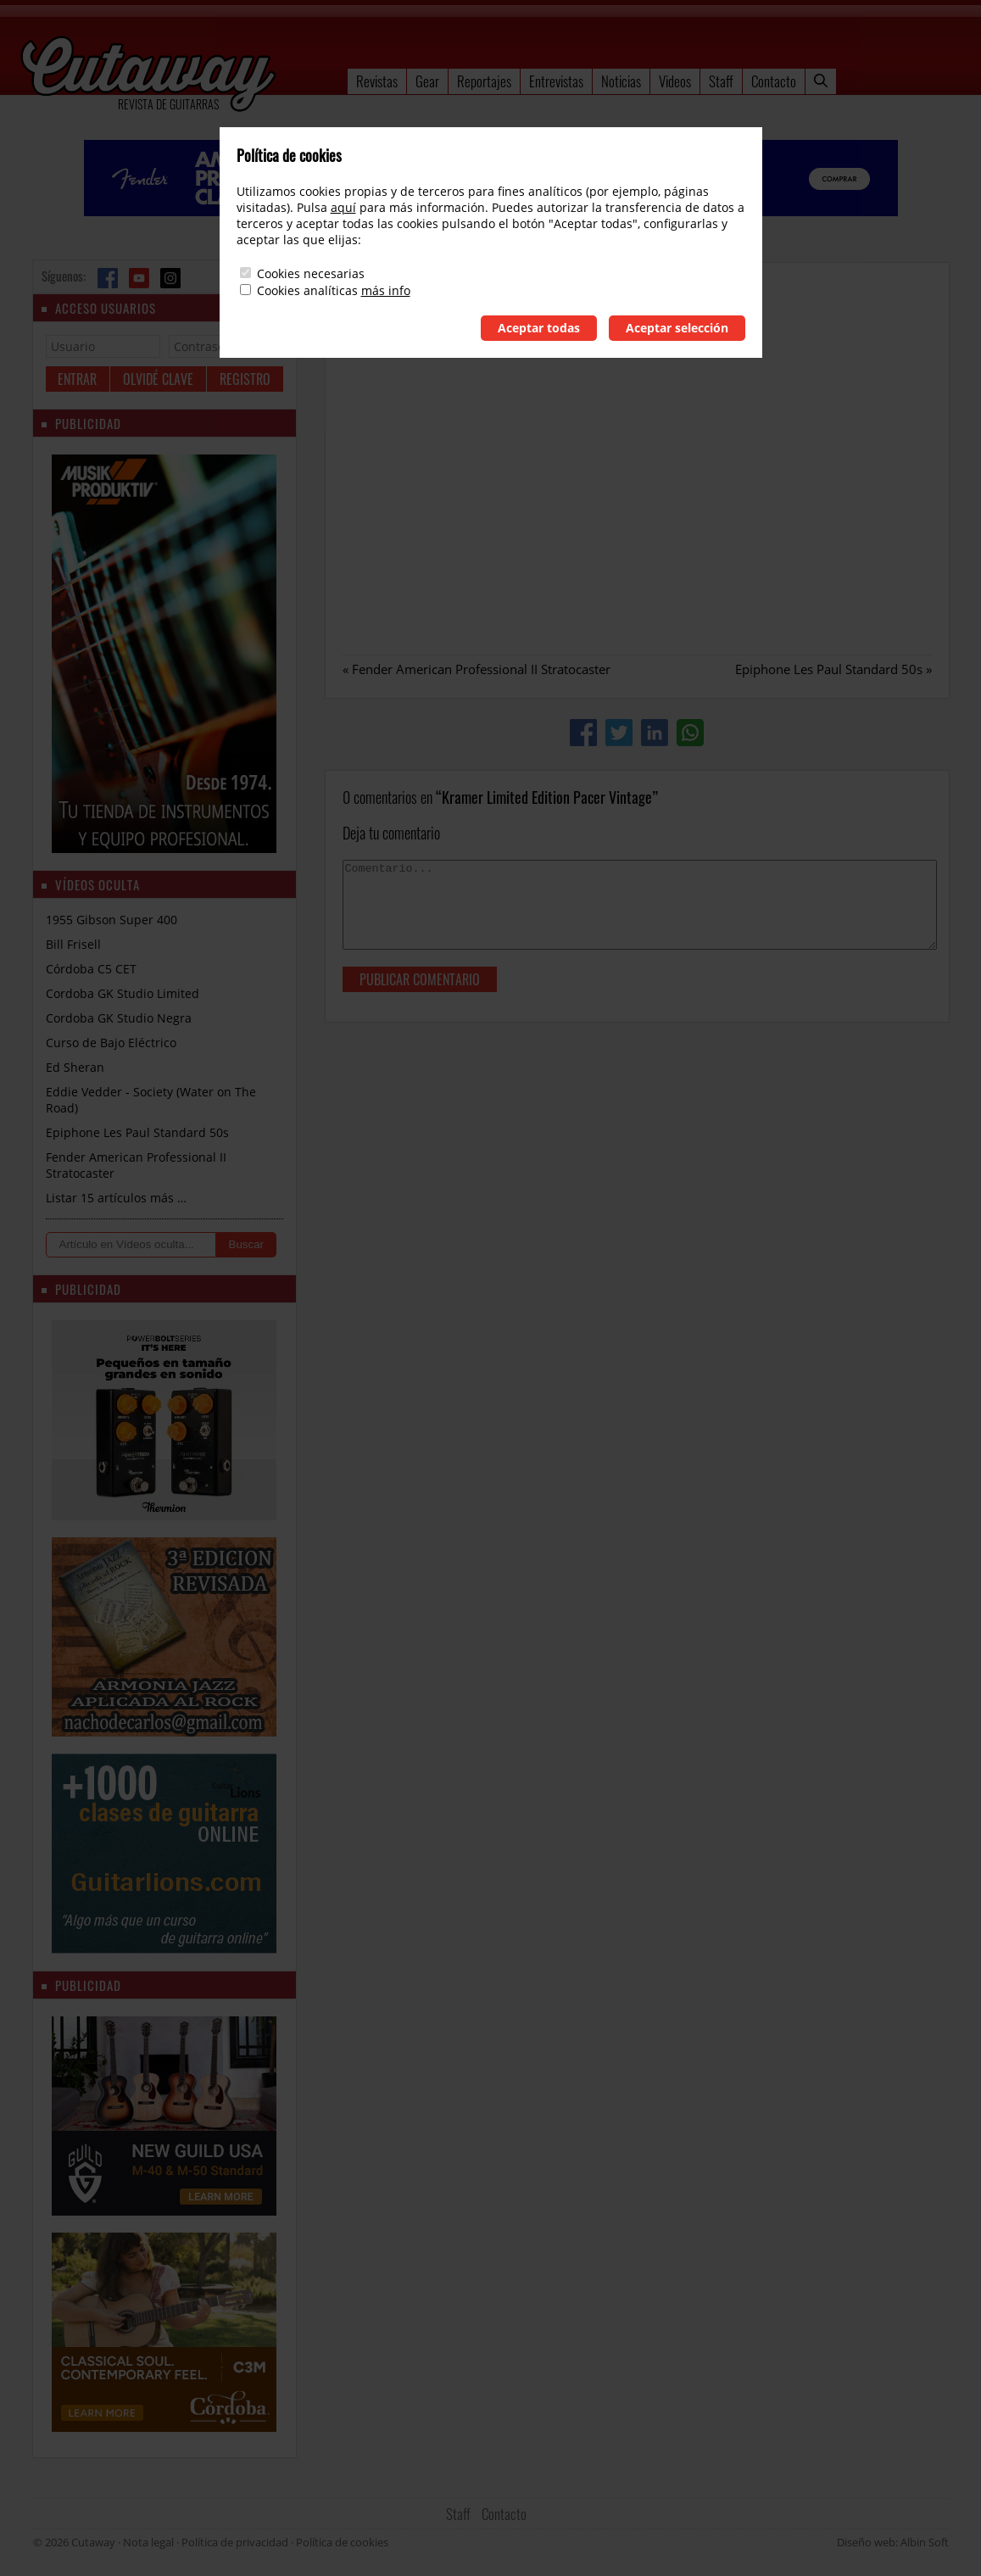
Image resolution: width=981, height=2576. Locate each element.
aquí (343, 207)
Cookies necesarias (311, 273)
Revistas (377, 81)
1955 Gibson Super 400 (111, 920)
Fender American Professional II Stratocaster (481, 669)
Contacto (773, 81)
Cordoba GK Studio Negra (119, 1018)
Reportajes (484, 81)
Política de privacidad (234, 2542)
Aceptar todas (539, 328)
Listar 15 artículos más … (116, 1198)
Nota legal (148, 2542)
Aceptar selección (677, 328)
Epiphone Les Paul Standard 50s (828, 669)
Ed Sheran (75, 1067)
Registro (245, 379)
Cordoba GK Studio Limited (122, 993)
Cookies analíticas (307, 290)
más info (385, 290)
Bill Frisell (73, 944)
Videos (675, 81)
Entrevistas (556, 81)
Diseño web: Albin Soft (893, 2542)
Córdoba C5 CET (91, 969)
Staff (721, 81)
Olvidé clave (158, 379)
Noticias (621, 81)
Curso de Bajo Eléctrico (111, 1042)
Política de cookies (342, 2542)
